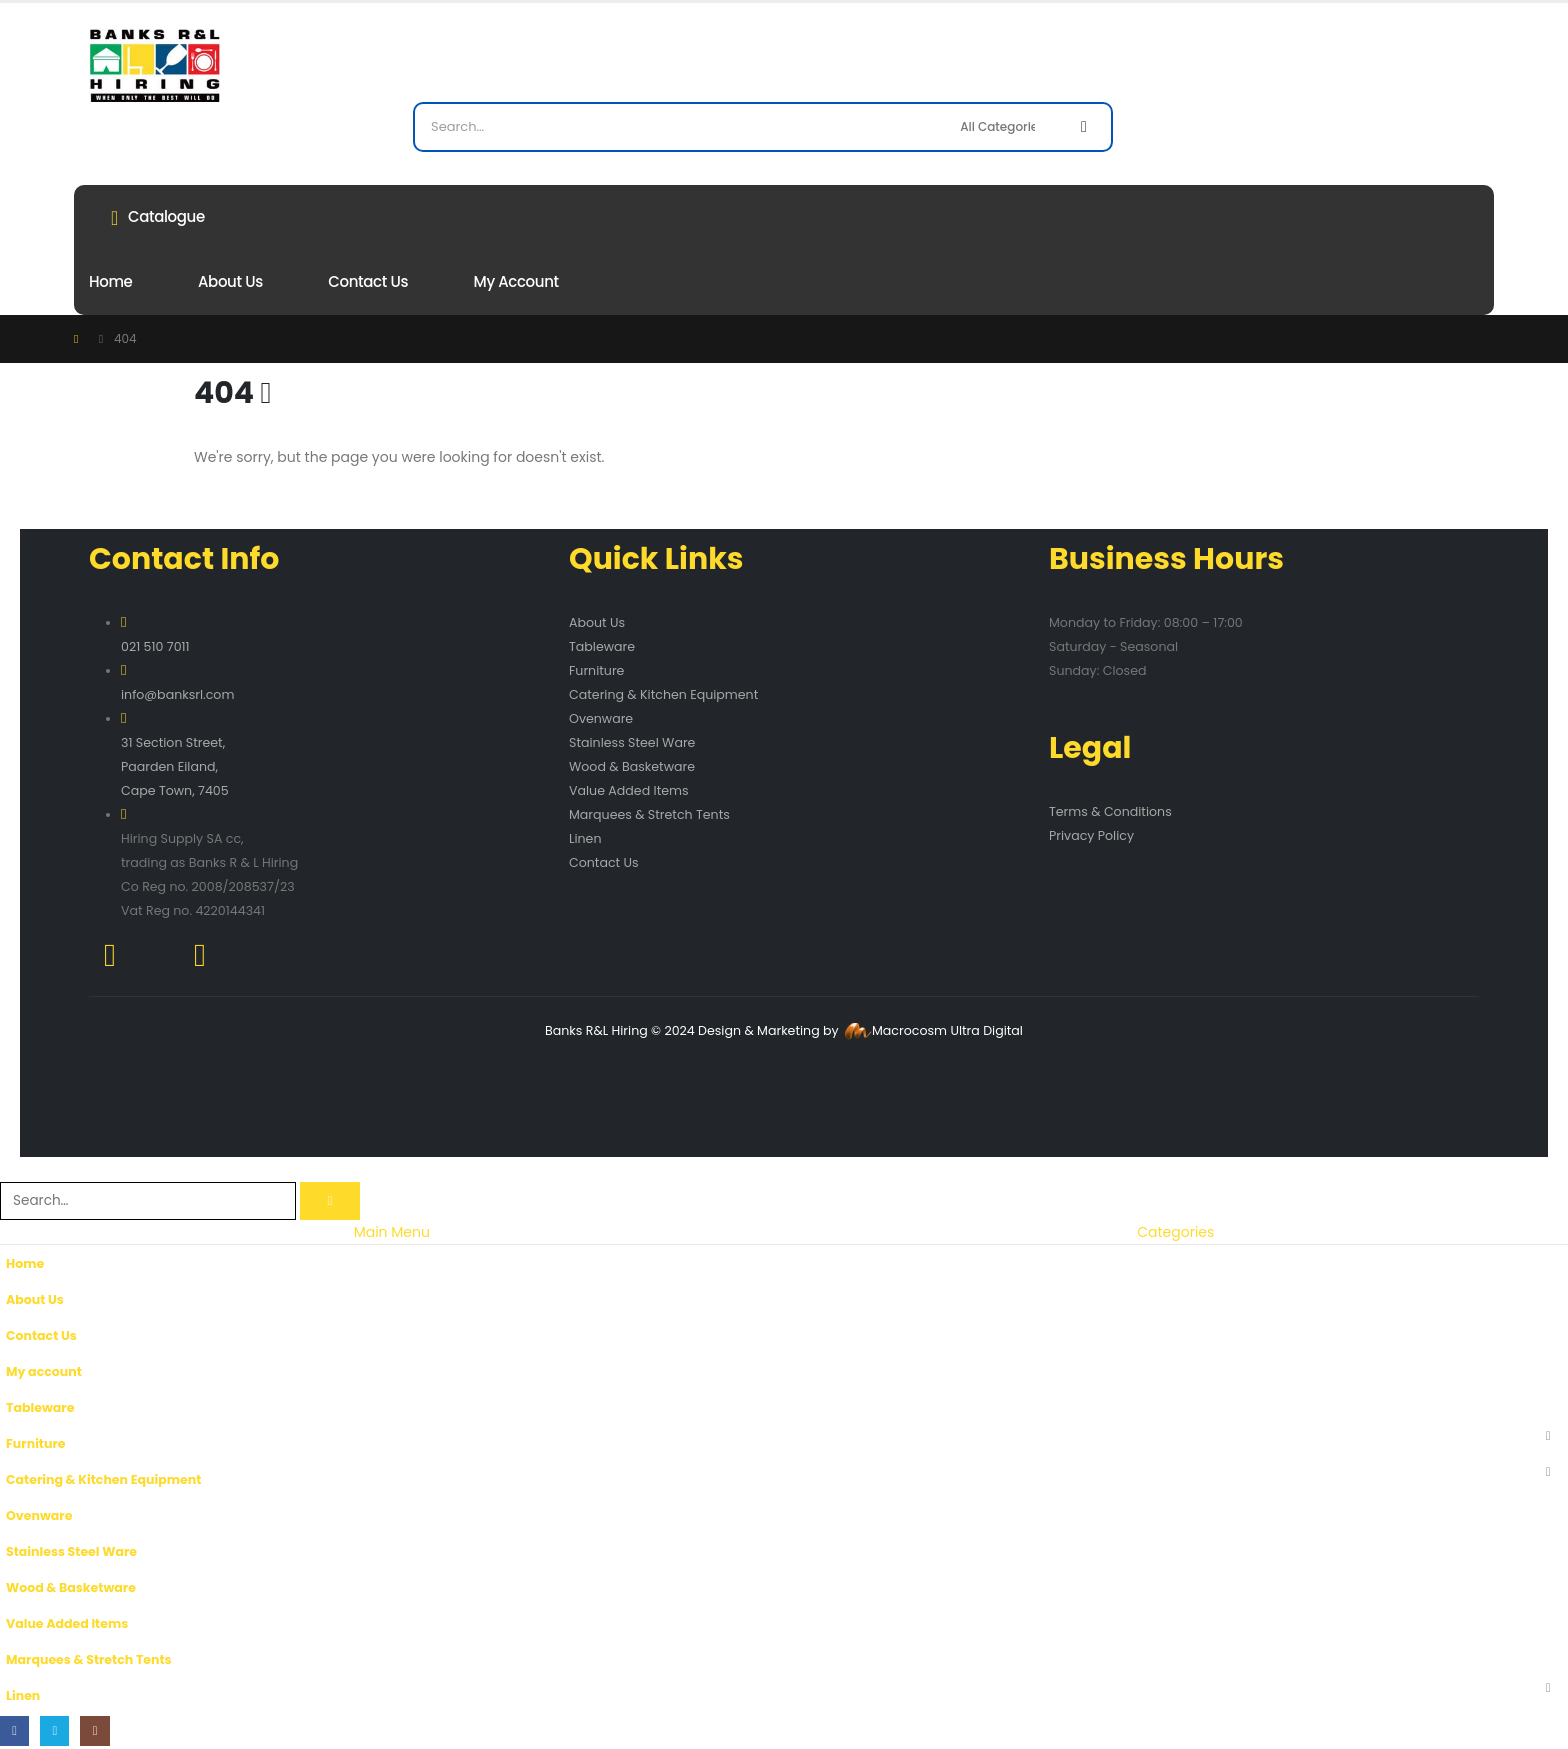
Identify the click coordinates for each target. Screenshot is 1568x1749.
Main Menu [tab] (392, 1232)
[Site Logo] (154, 65)
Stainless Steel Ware (632, 742)
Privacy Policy (1091, 835)
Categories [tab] (1175, 1232)
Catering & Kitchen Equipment (663, 694)
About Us (230, 281)
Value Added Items (629, 790)
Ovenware (601, 718)
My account (516, 281)
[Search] (1084, 127)
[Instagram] (95, 1730)
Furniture (596, 670)
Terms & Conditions (1110, 811)
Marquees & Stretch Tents (649, 814)
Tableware (602, 646)
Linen (585, 838)
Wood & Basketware (632, 766)
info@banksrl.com (177, 694)
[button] (12, 1169)
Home (111, 281)
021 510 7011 (155, 646)
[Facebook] (14, 1730)
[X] (54, 1730)
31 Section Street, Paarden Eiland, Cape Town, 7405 (175, 766)
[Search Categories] (1006, 127)
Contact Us (368, 281)
